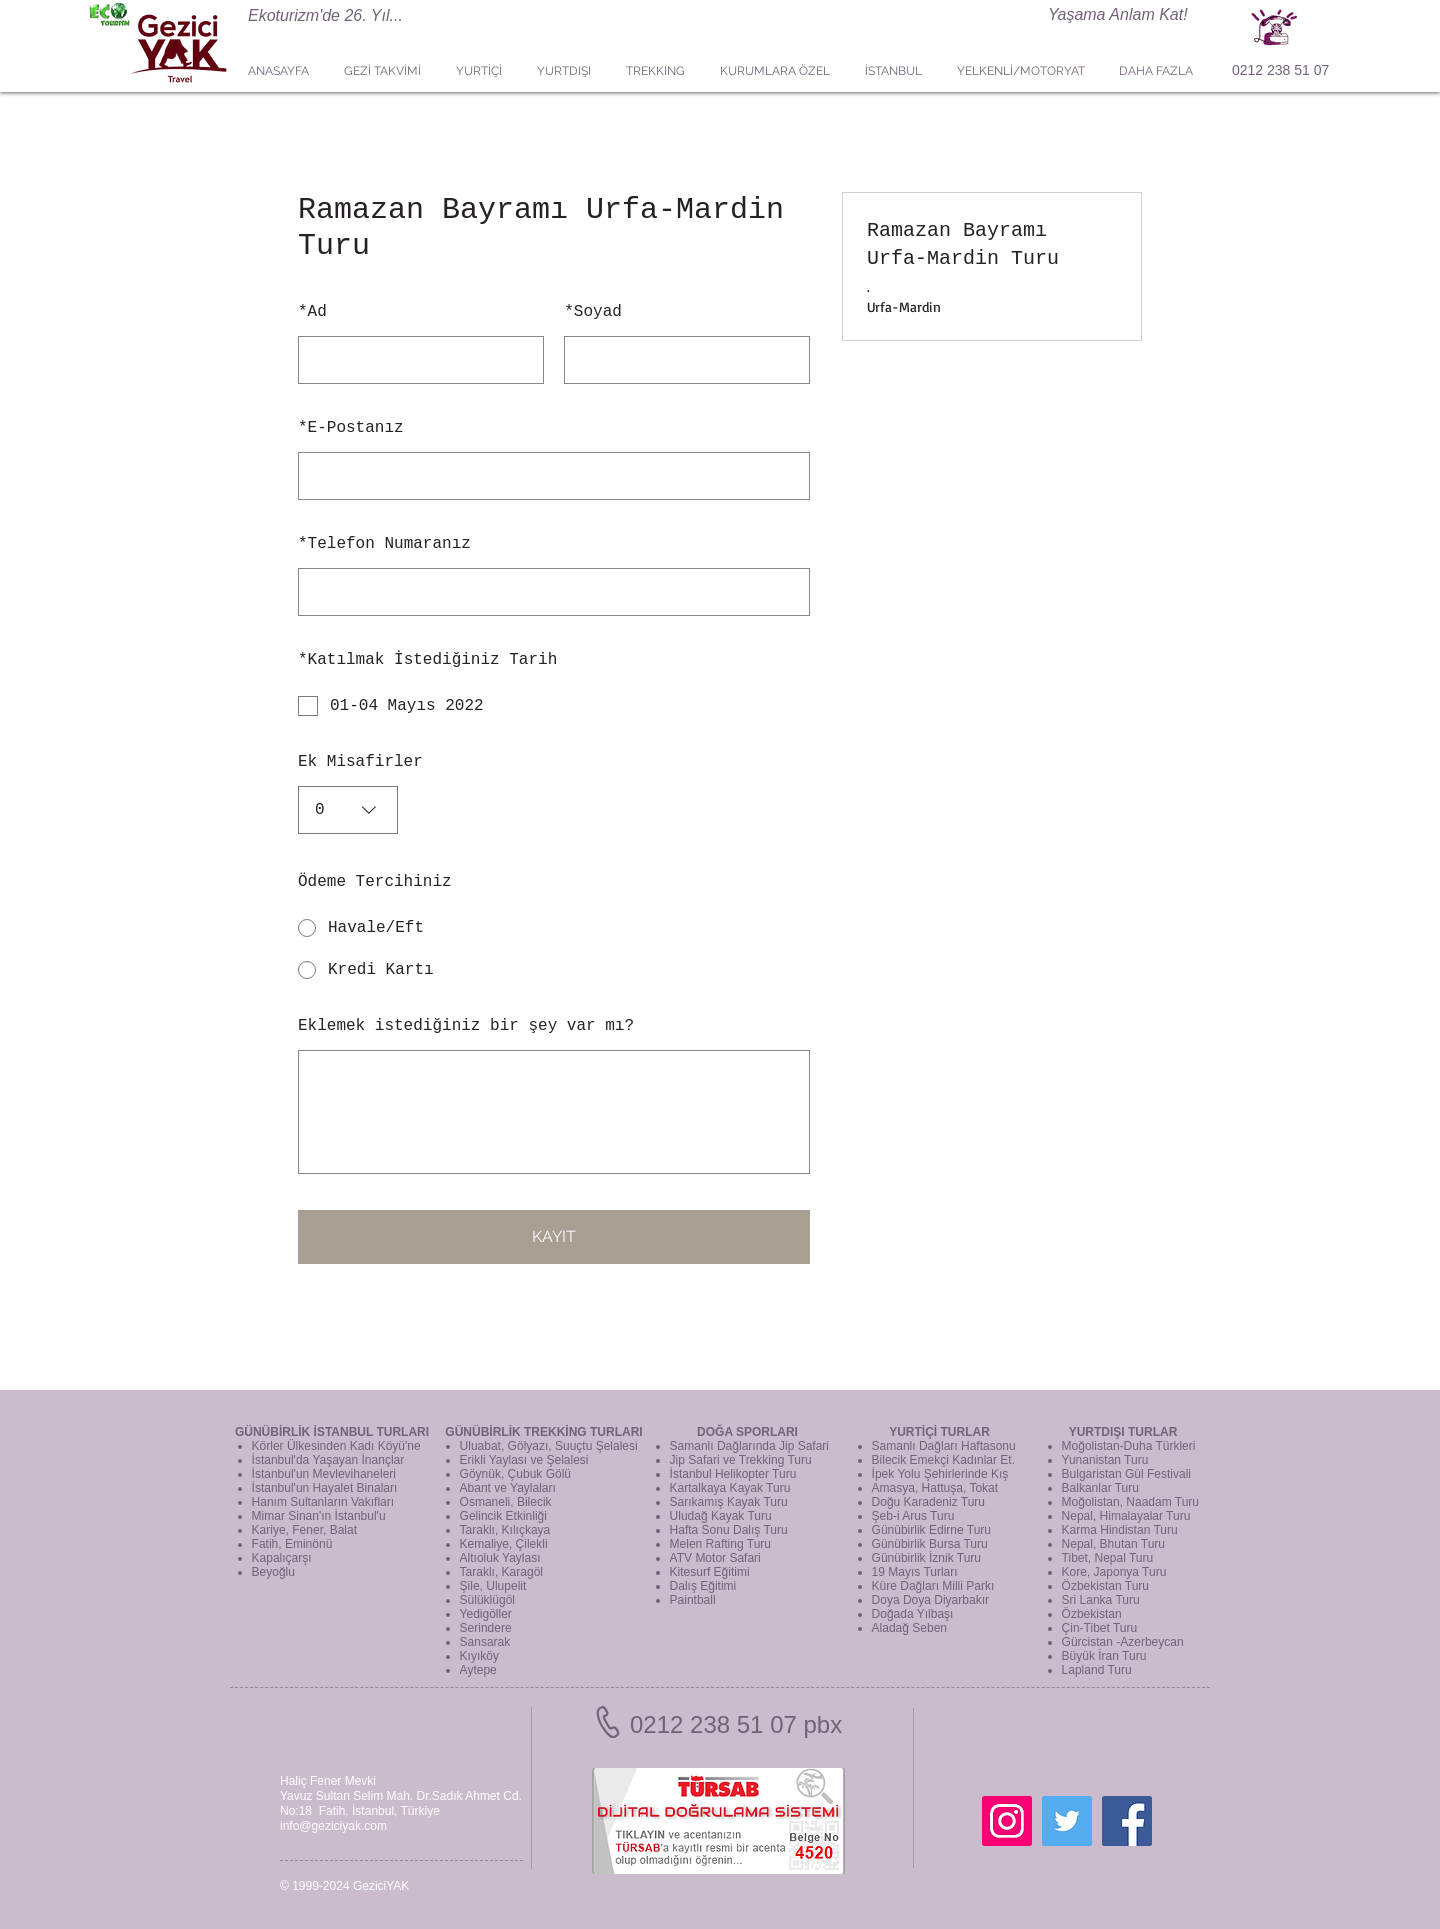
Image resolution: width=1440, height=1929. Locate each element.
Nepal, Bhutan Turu (1113, 1544)
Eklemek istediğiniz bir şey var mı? (466, 1026)
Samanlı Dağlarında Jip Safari (749, 1446)
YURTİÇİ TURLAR (939, 1432)
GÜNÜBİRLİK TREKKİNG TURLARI (543, 1432)
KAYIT (554, 1236)
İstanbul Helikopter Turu (733, 1474)
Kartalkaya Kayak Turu (730, 1488)
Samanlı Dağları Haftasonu (944, 1446)
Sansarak (485, 1642)
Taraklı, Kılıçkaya (505, 1530)
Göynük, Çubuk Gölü (515, 1474)
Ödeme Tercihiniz (375, 882)
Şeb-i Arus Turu (913, 1516)
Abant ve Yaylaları (508, 1488)
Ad (312, 312)
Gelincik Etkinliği (503, 1516)
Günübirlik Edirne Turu (931, 1530)
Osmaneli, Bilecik (506, 1502)
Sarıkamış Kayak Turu (729, 1502)
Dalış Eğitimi (703, 1586)
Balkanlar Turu (1100, 1488)
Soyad (593, 312)
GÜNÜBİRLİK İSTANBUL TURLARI (332, 1432)
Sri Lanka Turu (1101, 1600)
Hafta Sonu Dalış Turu (729, 1530)
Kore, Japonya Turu (1114, 1572)
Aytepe (478, 1670)
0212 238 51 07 (1280, 70)
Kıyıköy (479, 1656)
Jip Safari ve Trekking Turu (741, 1460)
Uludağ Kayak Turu (721, 1516)
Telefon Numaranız (384, 544)
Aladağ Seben (909, 1628)
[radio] (554, 928)
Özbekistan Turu (1105, 1586)
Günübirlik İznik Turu (926, 1558)
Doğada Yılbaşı (913, 1614)
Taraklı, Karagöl (501, 1572)
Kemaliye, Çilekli (504, 1544)
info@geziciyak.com (333, 1826)
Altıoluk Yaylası (500, 1558)
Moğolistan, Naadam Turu (1130, 1502)
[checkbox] (554, 706)
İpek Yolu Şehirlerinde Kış (940, 1474)
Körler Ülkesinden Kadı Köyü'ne (336, 1446)
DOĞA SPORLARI (747, 1432)
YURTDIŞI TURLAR (1123, 1432)
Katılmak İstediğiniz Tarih (427, 660)
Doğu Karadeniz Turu (928, 1502)
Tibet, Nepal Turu (1108, 1558)
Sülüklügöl (487, 1600)
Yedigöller (486, 1614)
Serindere (486, 1628)
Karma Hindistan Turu (1120, 1530)
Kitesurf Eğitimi (710, 1572)
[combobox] (348, 810)
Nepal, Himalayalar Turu (1126, 1516)
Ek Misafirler (360, 762)
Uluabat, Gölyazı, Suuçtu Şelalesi (549, 1446)
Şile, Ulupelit (493, 1586)
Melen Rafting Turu (720, 1544)
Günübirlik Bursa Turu (930, 1544)
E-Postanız (351, 428)
